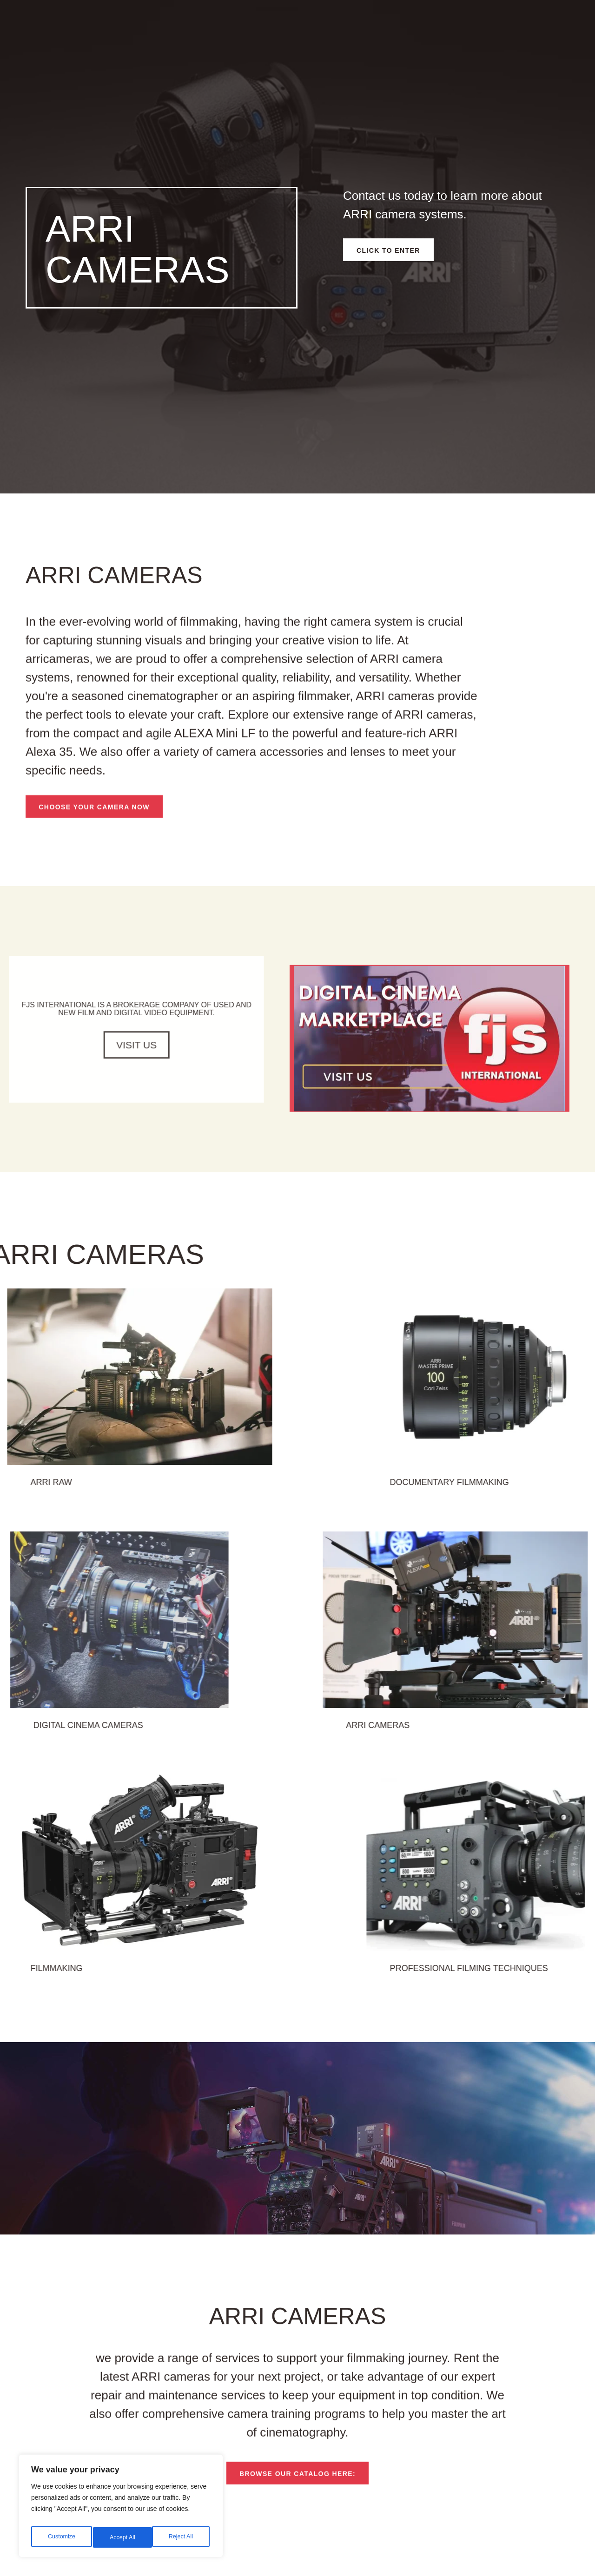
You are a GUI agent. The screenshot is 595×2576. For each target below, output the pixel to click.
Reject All (121, 2537)
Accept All (182, 2537)
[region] (121, 2508)
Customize (61, 2537)
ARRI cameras (499, 1743)
